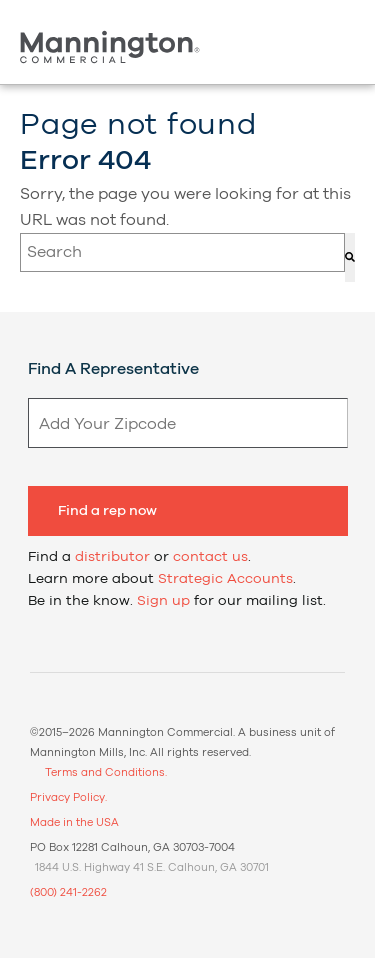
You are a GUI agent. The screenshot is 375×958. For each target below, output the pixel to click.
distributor (112, 557)
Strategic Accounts (225, 579)
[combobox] (182, 252)
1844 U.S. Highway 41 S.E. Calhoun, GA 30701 (152, 867)
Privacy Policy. (68, 797)
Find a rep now (107, 511)
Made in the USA (74, 822)
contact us (210, 557)
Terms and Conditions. (106, 772)
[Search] (350, 257)
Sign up (163, 601)
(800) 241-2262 (68, 892)
